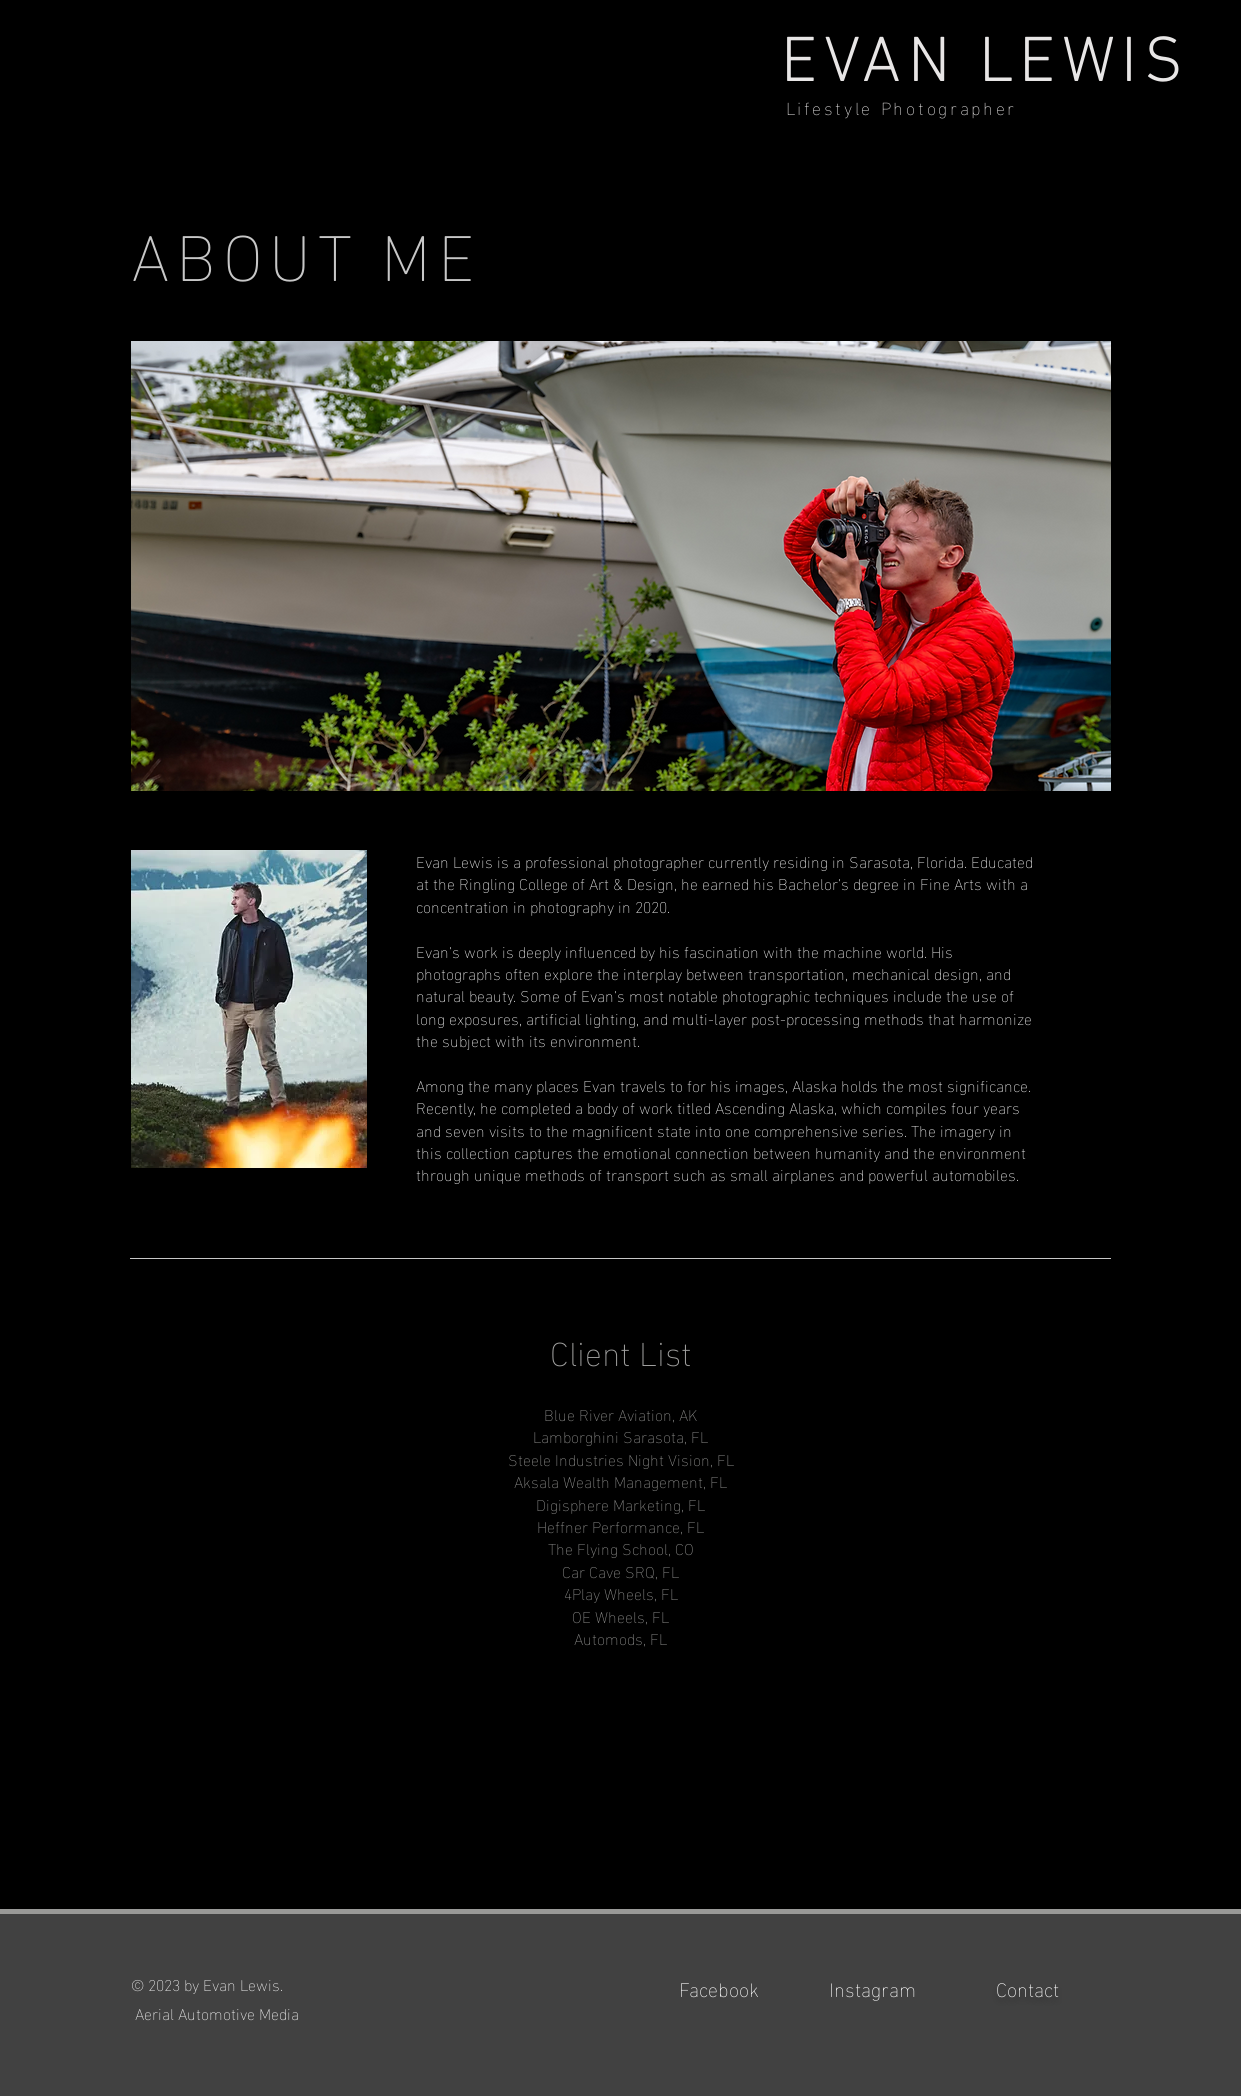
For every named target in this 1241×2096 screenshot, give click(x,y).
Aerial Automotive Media (215, 2012)
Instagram (872, 1987)
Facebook (719, 1987)
